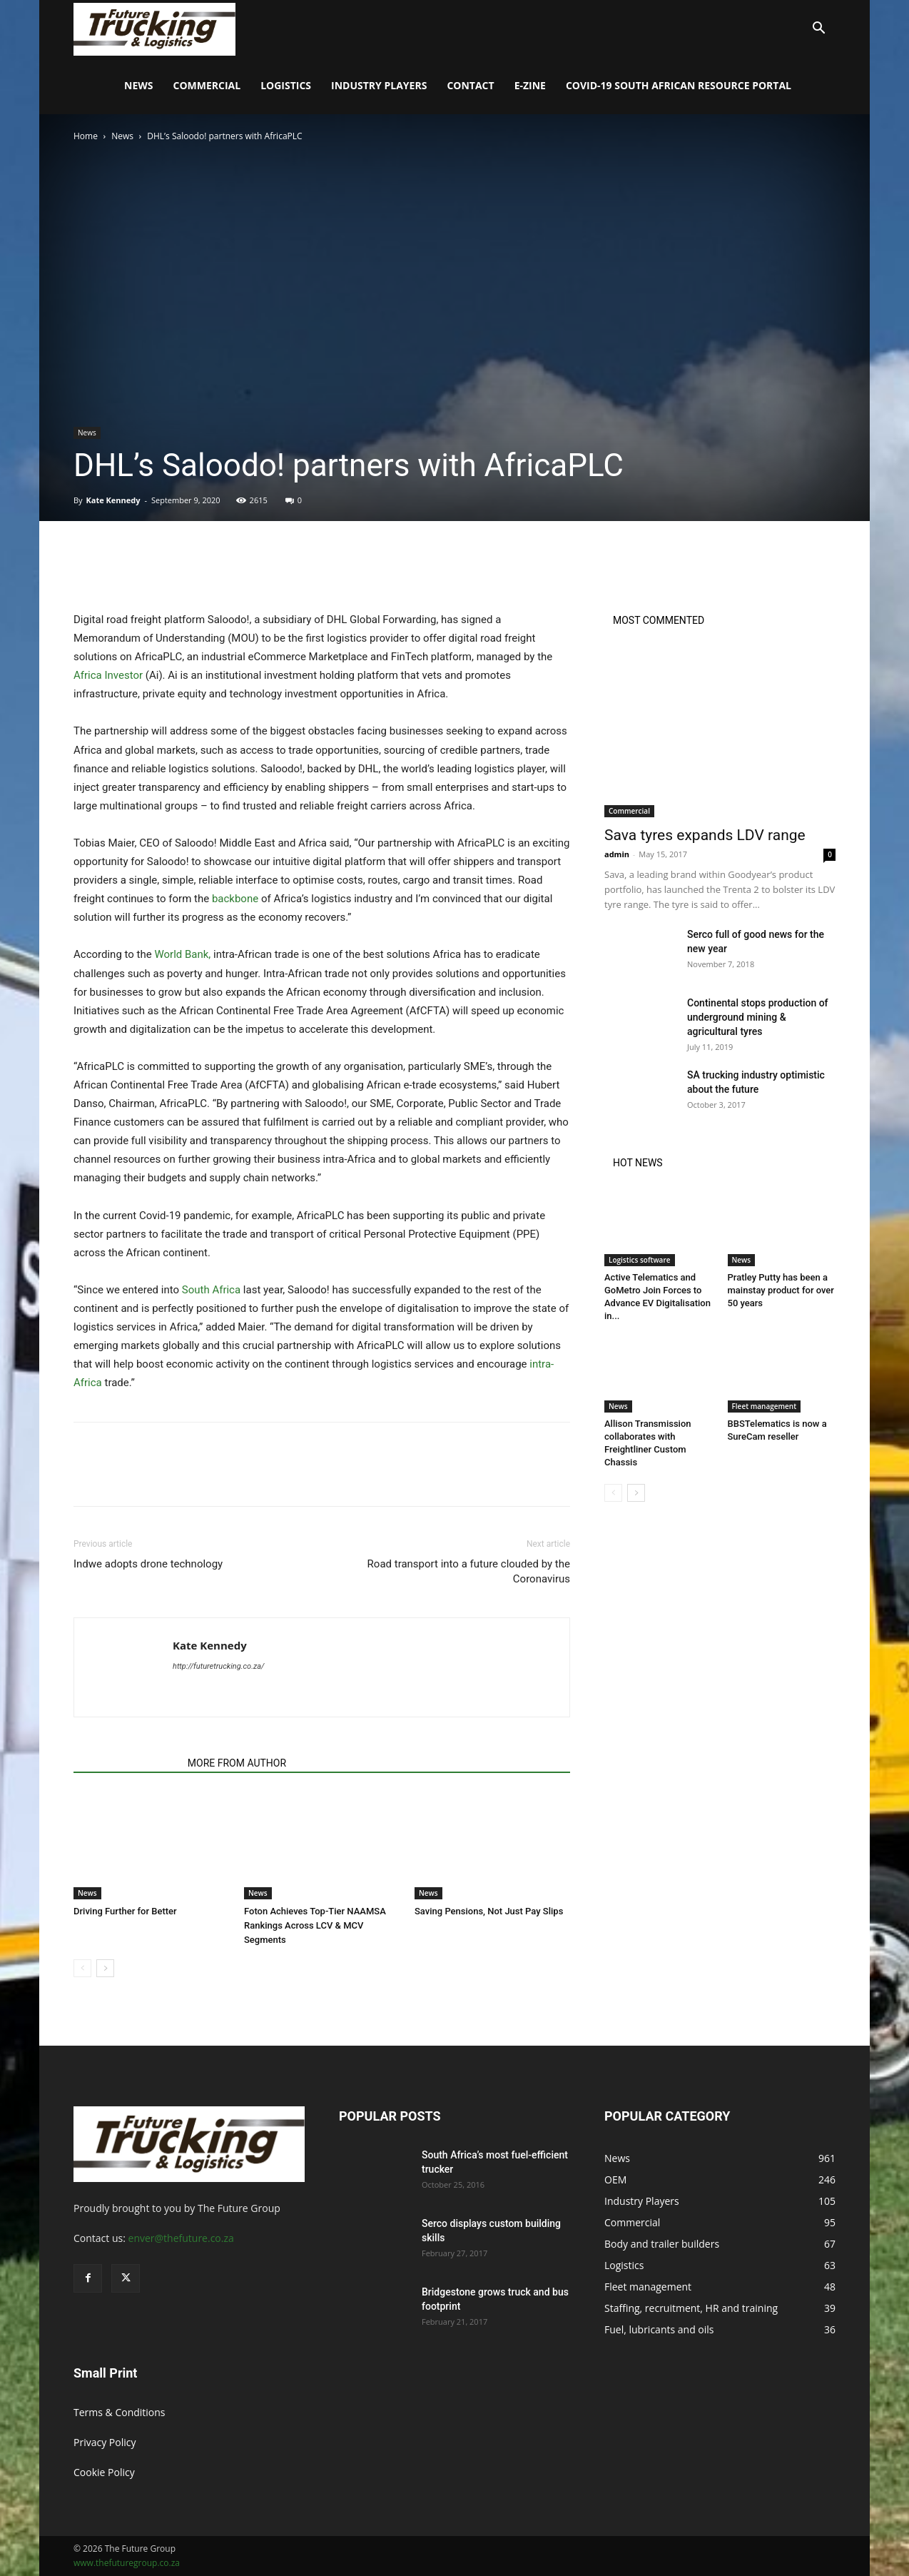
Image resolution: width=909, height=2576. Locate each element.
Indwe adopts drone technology (148, 1563)
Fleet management (764, 1406)
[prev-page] (82, 1968)
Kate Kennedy (113, 500)
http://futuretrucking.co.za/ (219, 1666)
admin (616, 854)
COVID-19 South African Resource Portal (678, 85)
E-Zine (530, 85)
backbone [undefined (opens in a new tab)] (235, 898)
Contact (470, 85)
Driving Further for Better (125, 1911)
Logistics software (640, 1260)
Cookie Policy (104, 2472)
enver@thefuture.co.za (181, 2238)
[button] (818, 29)
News (138, 85)
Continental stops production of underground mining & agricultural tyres (757, 1017)
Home (85, 136)
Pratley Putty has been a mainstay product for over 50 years (781, 1290)
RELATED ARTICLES (126, 1763)
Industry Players (379, 85)
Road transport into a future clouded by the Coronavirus (468, 1571)
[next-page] (105, 1968)
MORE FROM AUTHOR (237, 1763)
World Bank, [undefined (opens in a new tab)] (183, 954)
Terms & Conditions (119, 2412)
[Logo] (154, 28)
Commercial (207, 85)
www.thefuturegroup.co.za (126, 2563)
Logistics (285, 85)
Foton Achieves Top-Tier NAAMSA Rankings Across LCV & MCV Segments (315, 1925)
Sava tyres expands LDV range (705, 835)
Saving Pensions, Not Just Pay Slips (489, 1911)
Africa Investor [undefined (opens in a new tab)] (108, 675)
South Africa (211, 1289)
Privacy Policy (104, 2442)
